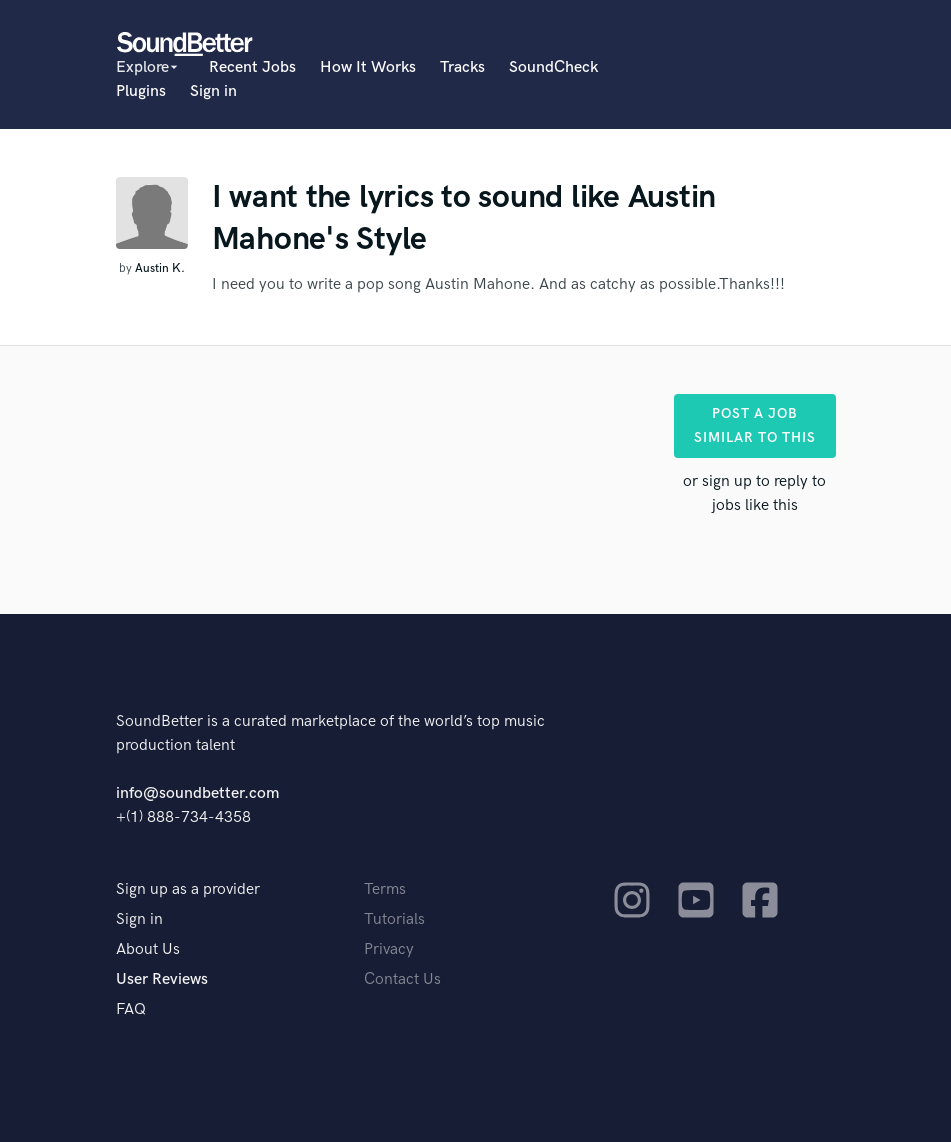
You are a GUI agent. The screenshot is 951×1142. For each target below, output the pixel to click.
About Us (148, 949)
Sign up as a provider (188, 889)
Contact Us (402, 979)
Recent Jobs (252, 67)
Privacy (389, 949)
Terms (385, 889)
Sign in (213, 91)
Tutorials (394, 919)
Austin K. (160, 268)
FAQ (131, 1009)
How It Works (368, 67)
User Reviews (162, 979)
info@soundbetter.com (197, 793)
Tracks (462, 67)
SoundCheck (553, 67)
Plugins (141, 91)
